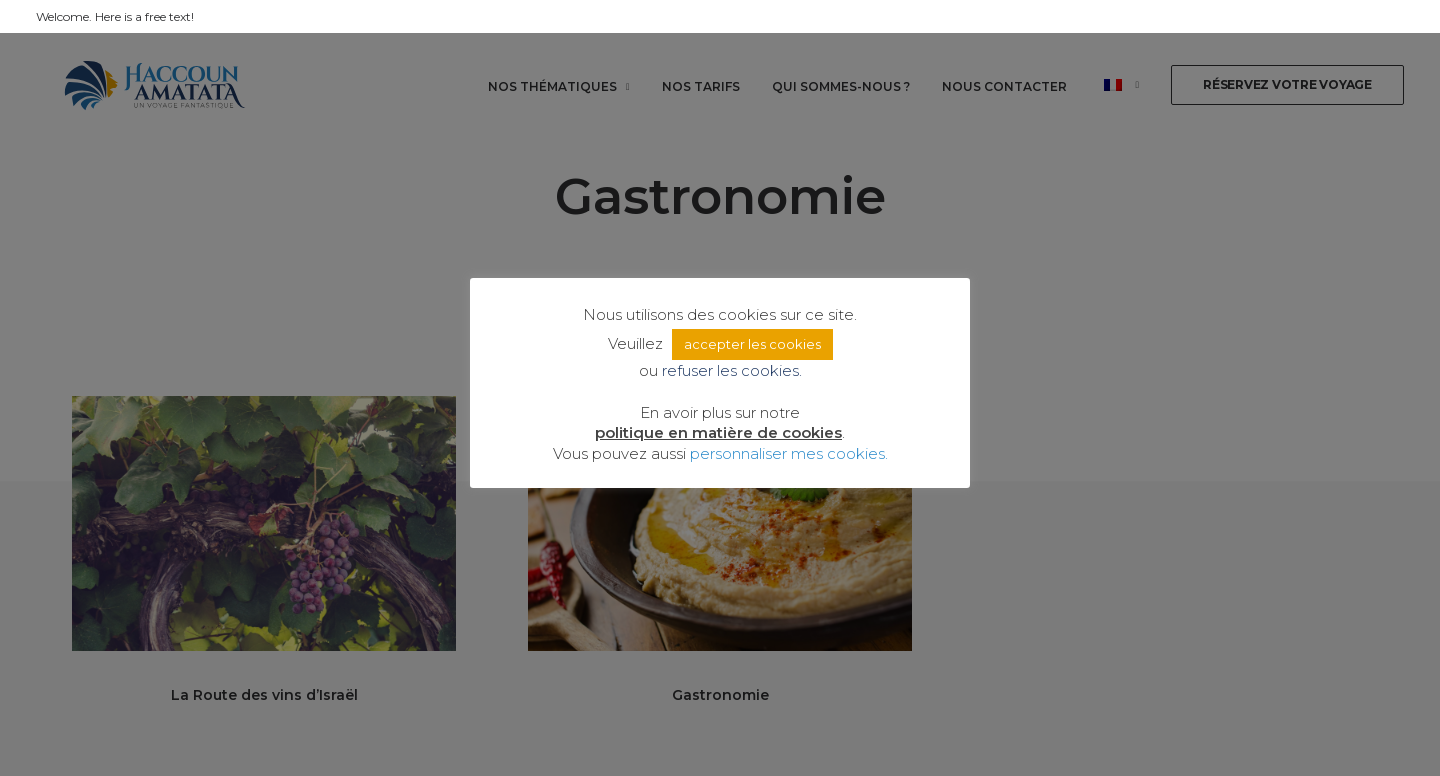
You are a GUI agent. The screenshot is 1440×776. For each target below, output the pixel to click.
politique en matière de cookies (718, 432)
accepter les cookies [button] (752, 344)
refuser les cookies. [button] (732, 370)
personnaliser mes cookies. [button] (789, 453)
